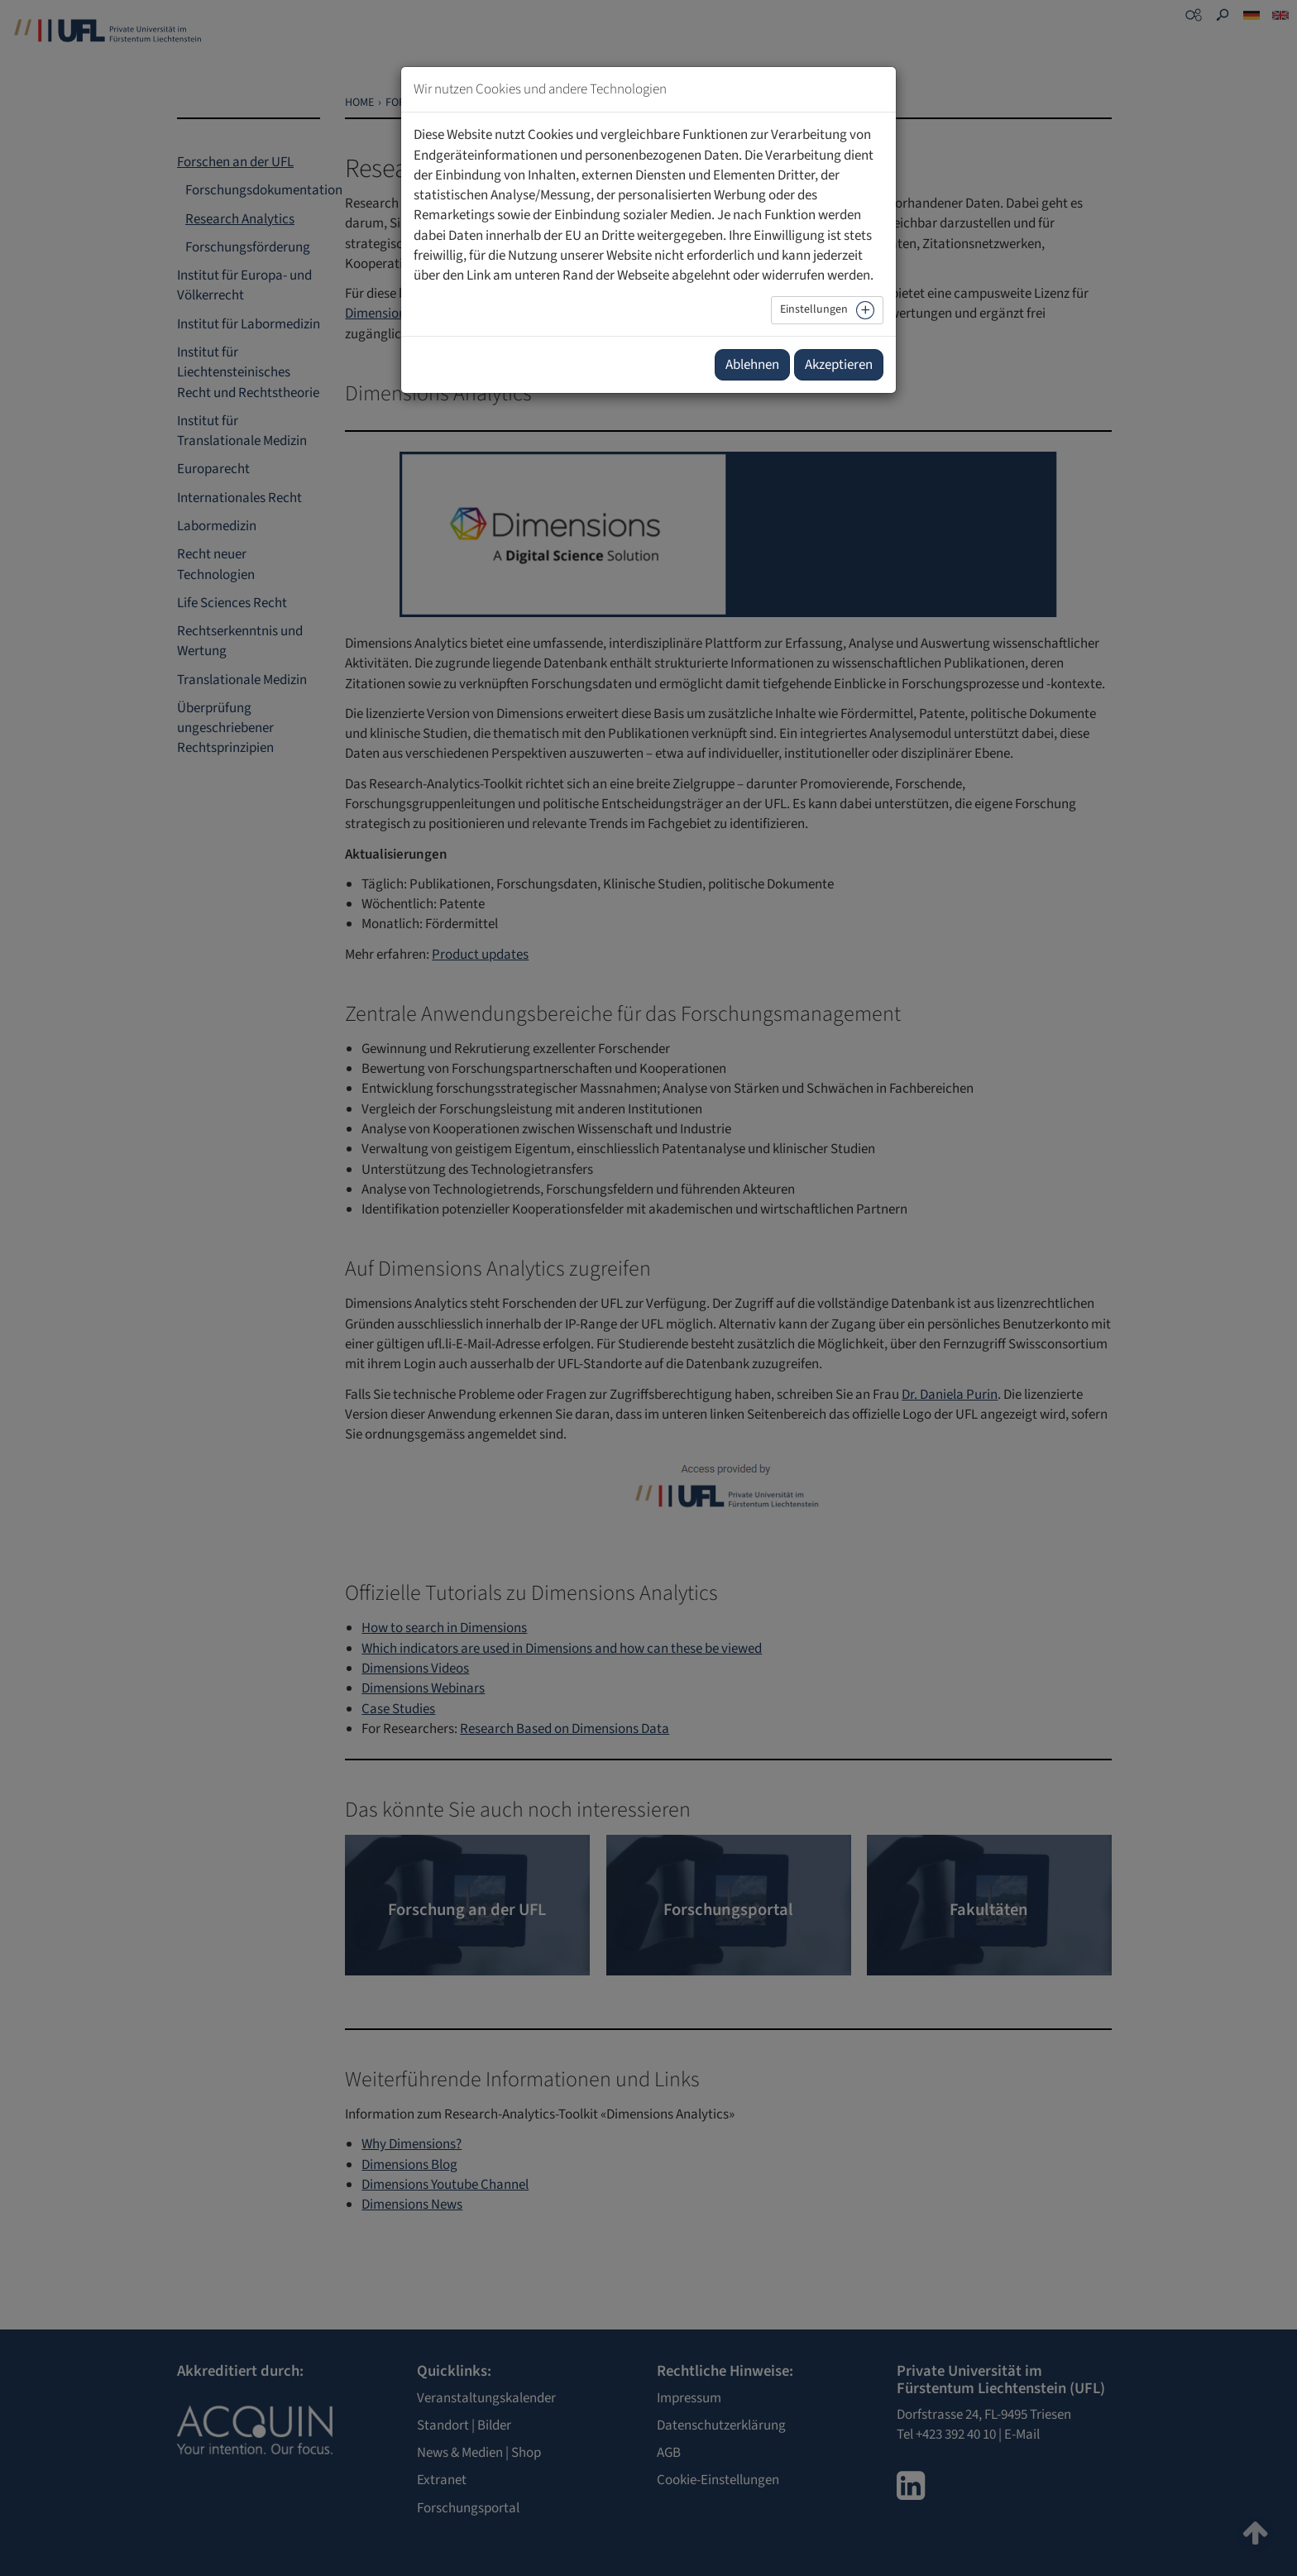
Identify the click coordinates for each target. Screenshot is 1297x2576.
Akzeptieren (839, 365)
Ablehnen (752, 365)
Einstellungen (814, 309)
